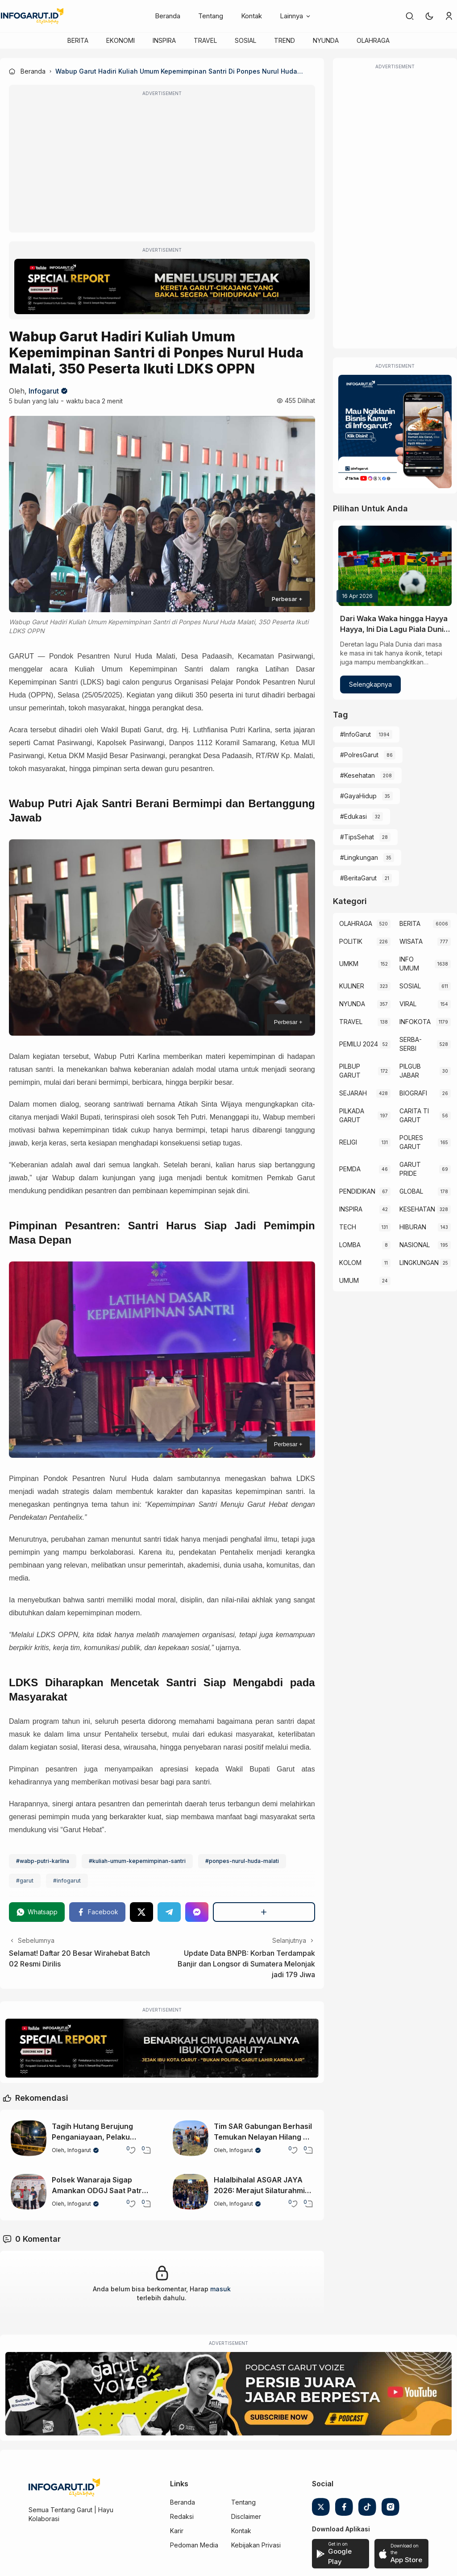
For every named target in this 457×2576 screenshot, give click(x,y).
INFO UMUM (409, 963)
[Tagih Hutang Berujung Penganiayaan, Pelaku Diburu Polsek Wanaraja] (28, 2138)
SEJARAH (353, 1093)
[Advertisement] (162, 164)
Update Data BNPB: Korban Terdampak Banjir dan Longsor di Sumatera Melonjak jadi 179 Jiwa (246, 1964)
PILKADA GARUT (351, 1115)
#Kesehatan (357, 775)
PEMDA (350, 1169)
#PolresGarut (359, 755)
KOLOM (350, 1262)
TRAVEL (205, 40)
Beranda (167, 16)
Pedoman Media (194, 2545)
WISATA (411, 941)
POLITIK (350, 941)
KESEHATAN (417, 1209)
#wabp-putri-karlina (42, 1861)
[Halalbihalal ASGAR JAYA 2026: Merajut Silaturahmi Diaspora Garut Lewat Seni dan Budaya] (190, 2192)
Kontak (251, 16)
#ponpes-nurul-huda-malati (242, 1861)
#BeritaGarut (358, 878)
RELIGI (348, 1142)
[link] (410, 16)
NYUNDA (326, 40)
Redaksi (182, 2516)
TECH (347, 1227)
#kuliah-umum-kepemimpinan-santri (137, 1861)
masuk (220, 2289)
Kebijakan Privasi (256, 2545)
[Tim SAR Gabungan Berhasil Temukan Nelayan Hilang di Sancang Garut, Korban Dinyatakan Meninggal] (190, 2138)
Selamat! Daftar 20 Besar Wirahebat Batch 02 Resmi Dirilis (79, 1958)
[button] (429, 16)
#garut (24, 1880)
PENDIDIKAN (357, 1191)
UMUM (349, 1280)
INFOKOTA (415, 1021)
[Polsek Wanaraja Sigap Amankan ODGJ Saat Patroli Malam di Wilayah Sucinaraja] (28, 2192)
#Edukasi (353, 816)
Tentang (210, 16)
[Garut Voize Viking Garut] (228, 2394)
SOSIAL (245, 40)
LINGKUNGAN (419, 1262)
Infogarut (44, 390)
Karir (176, 2531)
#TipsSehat (357, 837)
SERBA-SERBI (410, 1044)
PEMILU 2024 (358, 1044)
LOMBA (350, 1245)
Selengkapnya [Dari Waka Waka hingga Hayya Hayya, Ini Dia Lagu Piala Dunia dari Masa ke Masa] (370, 684)
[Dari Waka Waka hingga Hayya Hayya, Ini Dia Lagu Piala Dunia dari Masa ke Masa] (395, 566)
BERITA (77, 40)
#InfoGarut (355, 734)
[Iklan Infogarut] (395, 431)
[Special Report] (162, 286)
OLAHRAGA (373, 40)
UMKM (348, 963)
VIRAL (407, 1004)
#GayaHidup (358, 796)
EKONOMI (120, 40)
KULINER (351, 986)
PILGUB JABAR (410, 1070)
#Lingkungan (359, 857)
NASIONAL (414, 1245)
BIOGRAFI (413, 1093)
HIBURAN (412, 1227)
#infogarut (67, 1880)
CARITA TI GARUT (414, 1115)
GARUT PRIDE (410, 1169)
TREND (284, 40)
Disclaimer (246, 2516)
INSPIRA (164, 40)
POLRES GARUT (411, 1142)
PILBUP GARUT (350, 1070)
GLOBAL (411, 1191)
